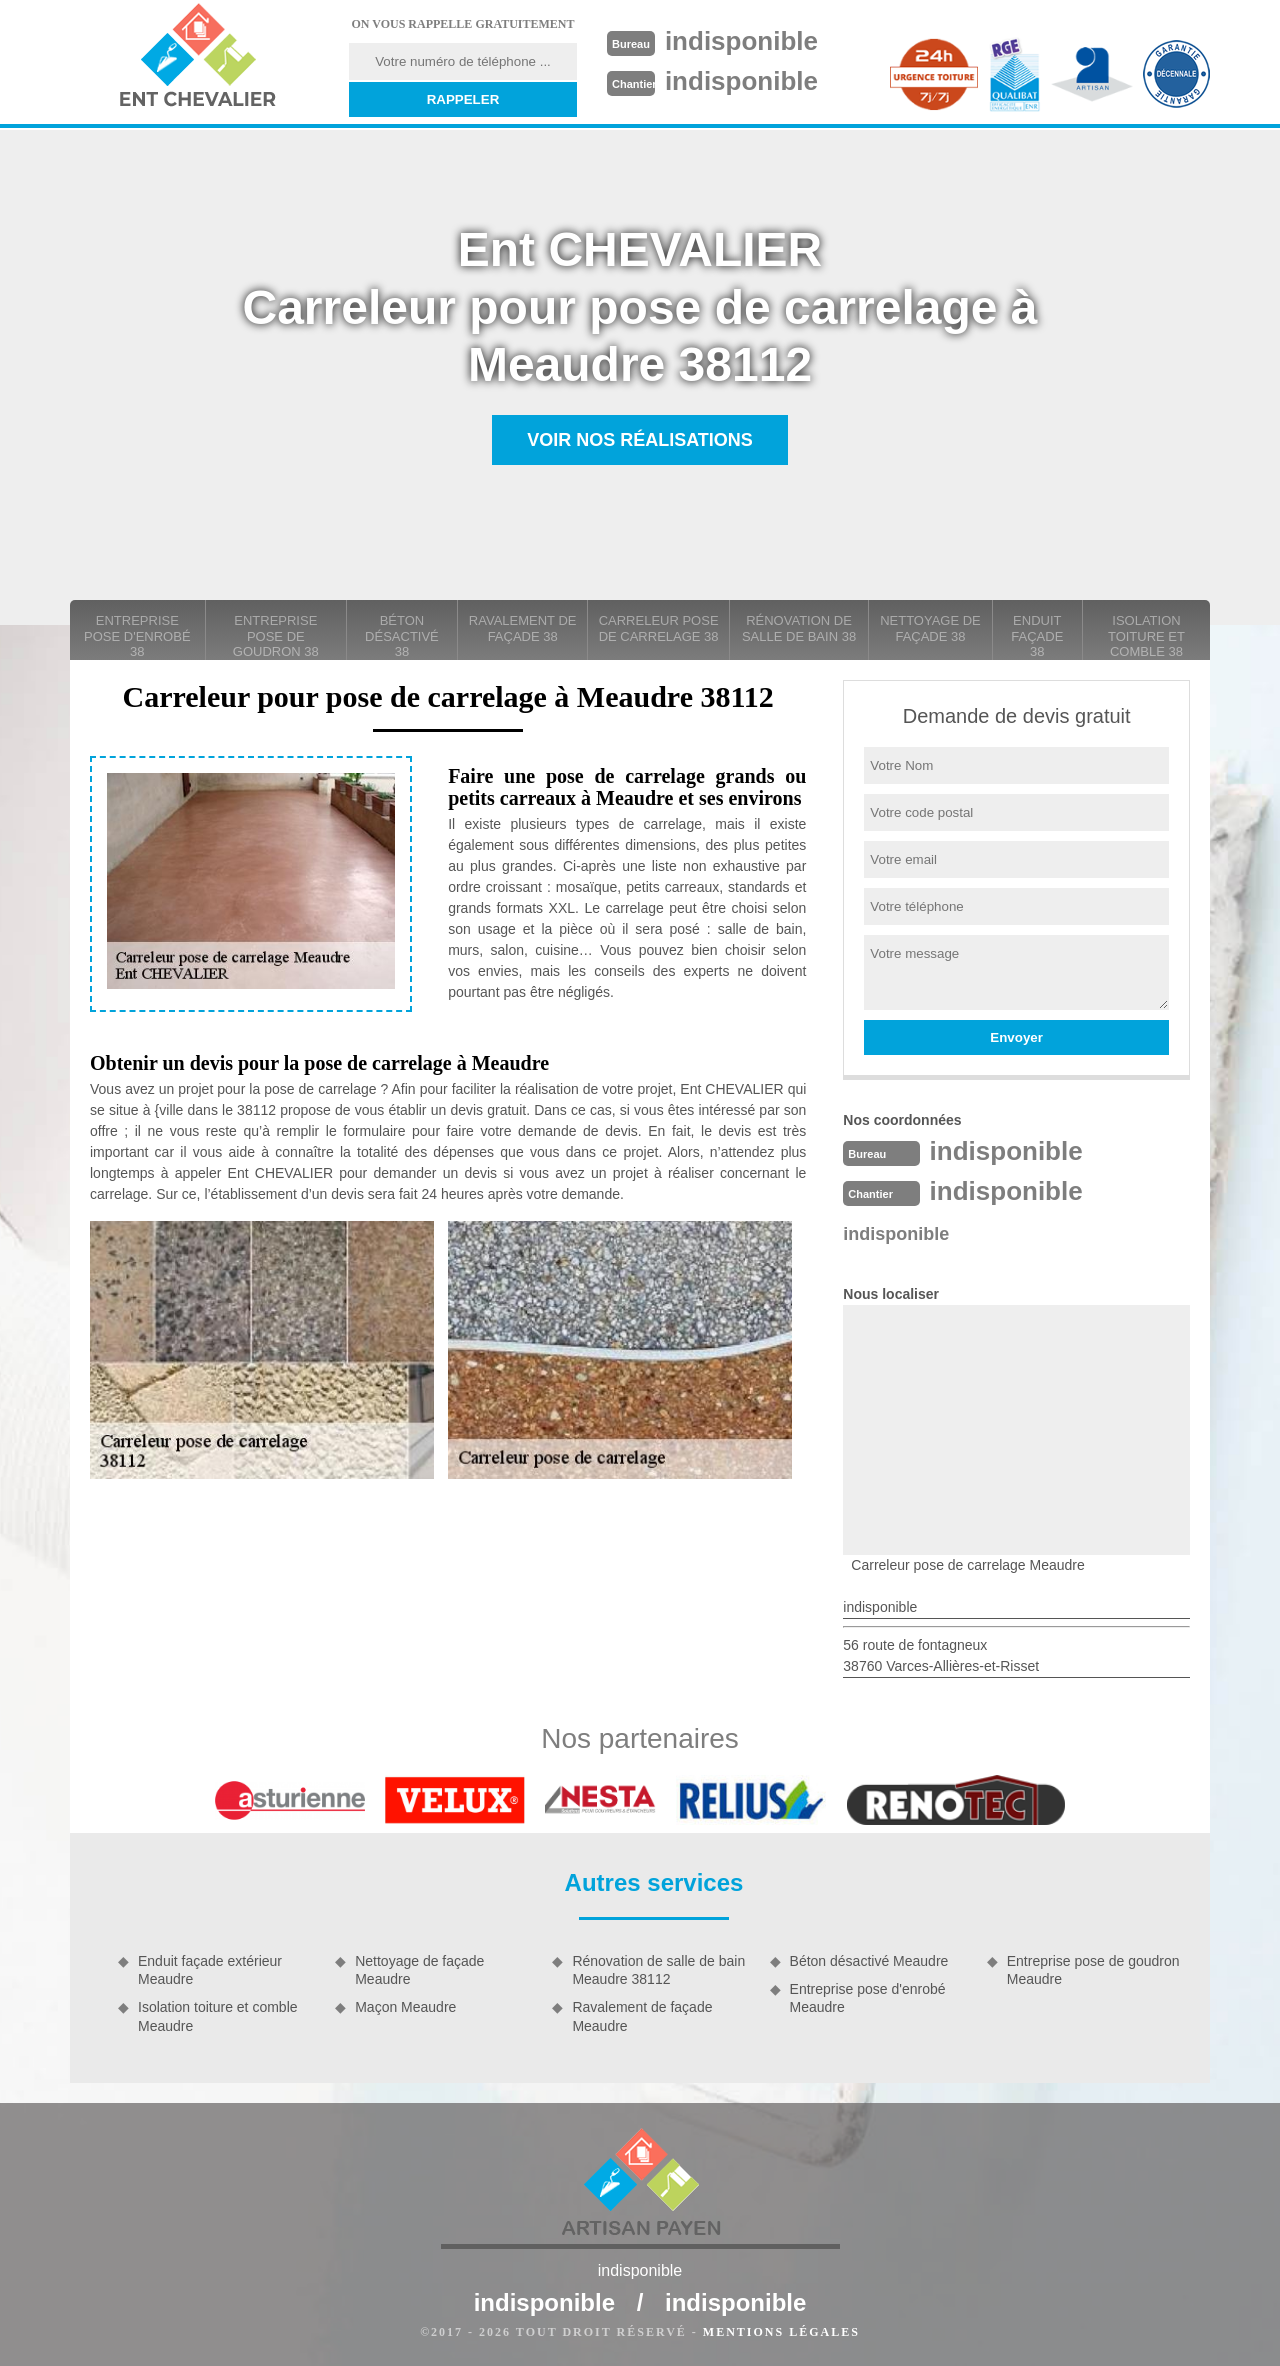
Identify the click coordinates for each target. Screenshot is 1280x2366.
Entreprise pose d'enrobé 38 (137, 636)
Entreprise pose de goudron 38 (276, 636)
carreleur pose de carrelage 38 (659, 628)
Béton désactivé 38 (402, 636)
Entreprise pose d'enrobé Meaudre (868, 1998)
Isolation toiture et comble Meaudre (218, 2016)
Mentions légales (781, 2332)
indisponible (741, 41)
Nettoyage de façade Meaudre (419, 1970)
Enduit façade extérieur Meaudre (210, 1970)
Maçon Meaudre (405, 2007)
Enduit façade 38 (1037, 636)
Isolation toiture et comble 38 (1146, 636)
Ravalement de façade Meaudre (642, 2016)
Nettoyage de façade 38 (930, 628)
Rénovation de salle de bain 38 (799, 628)
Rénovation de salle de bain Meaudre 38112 (658, 1970)
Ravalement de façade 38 (523, 628)
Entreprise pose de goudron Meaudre (1093, 1970)
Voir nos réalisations (640, 440)
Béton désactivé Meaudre (869, 1961)
